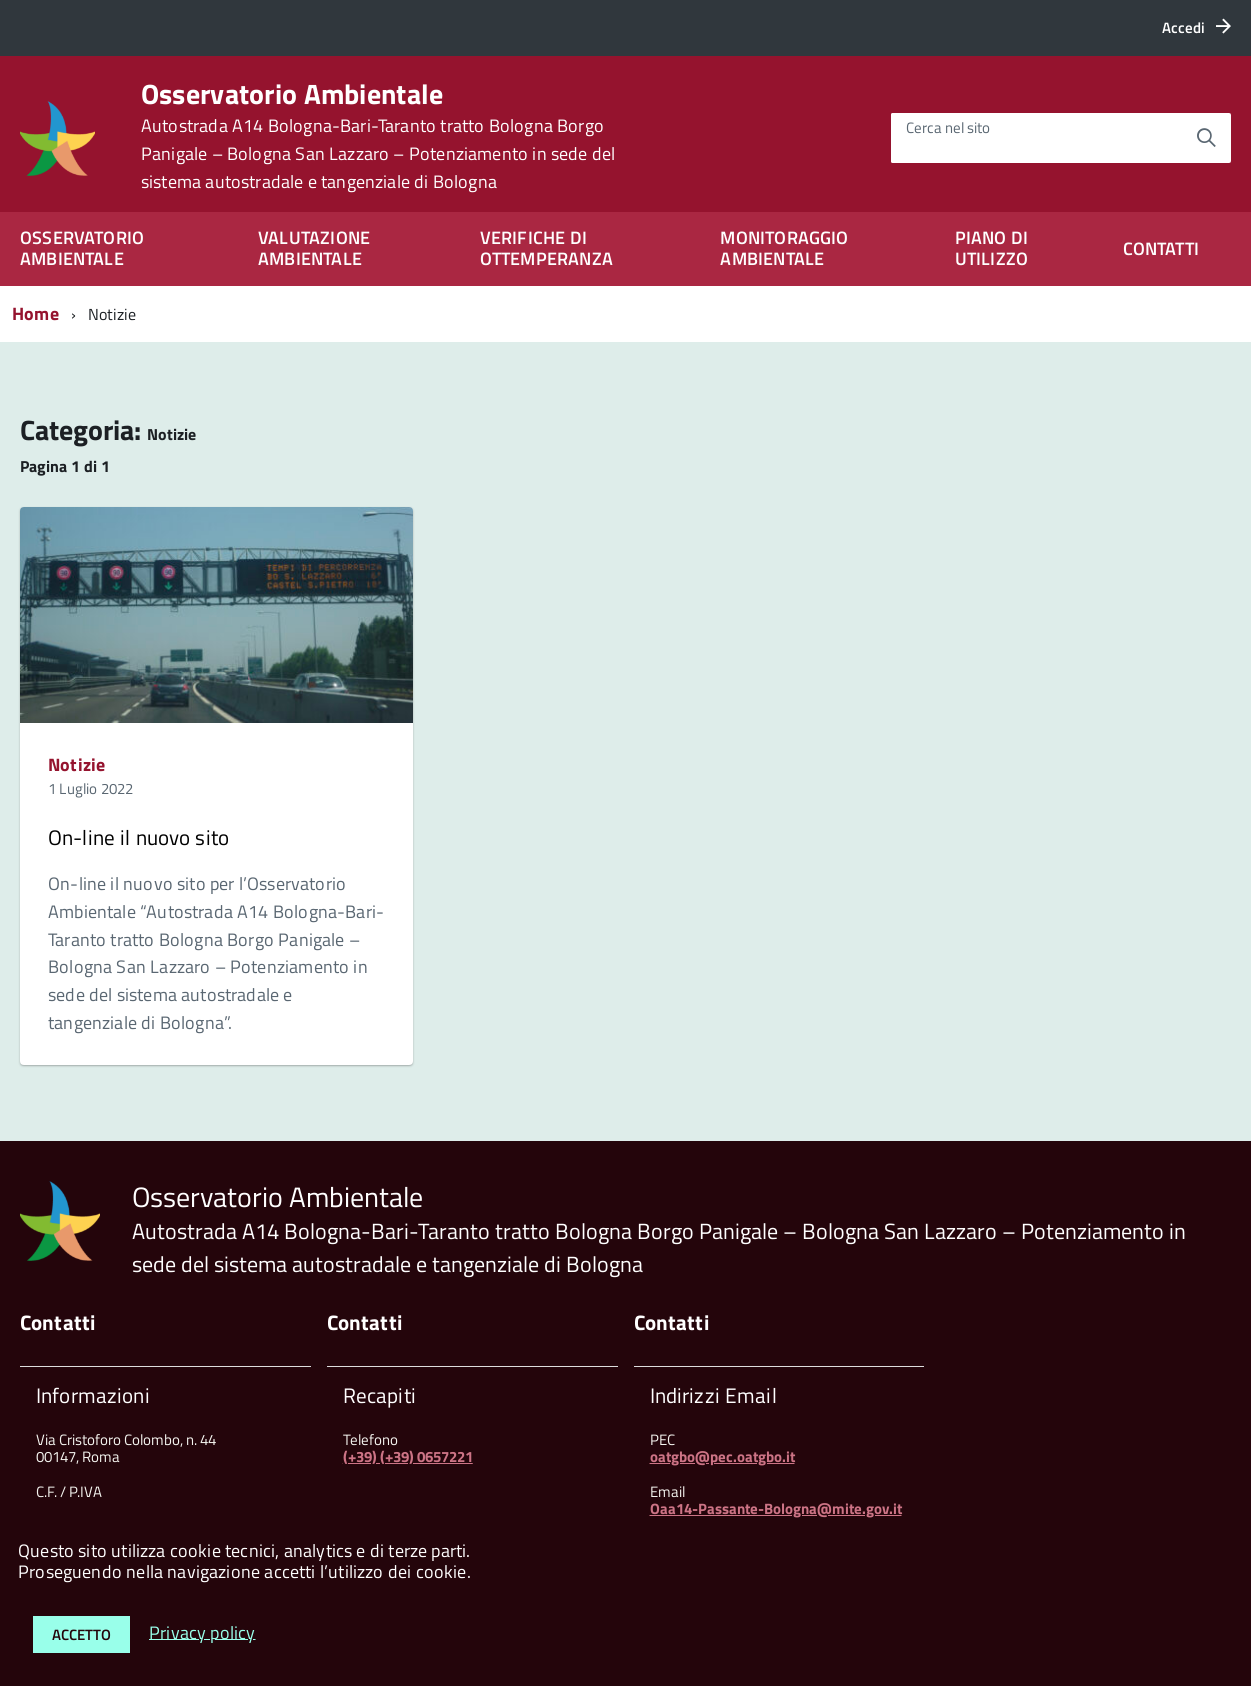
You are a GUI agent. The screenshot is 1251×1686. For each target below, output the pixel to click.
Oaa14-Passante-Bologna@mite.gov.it (776, 1508)
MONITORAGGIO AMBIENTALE (784, 248)
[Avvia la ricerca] (1206, 138)
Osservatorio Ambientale (378, 136)
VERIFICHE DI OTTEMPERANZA (546, 248)
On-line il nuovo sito (138, 837)
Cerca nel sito (948, 127)
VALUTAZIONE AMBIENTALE (314, 248)
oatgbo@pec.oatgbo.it (722, 1456)
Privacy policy (202, 1631)
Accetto (81, 1634)
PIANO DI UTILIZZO (991, 248)
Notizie (76, 764)
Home (35, 313)
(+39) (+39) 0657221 (408, 1456)
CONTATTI (1161, 248)
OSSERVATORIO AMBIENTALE (82, 248)
